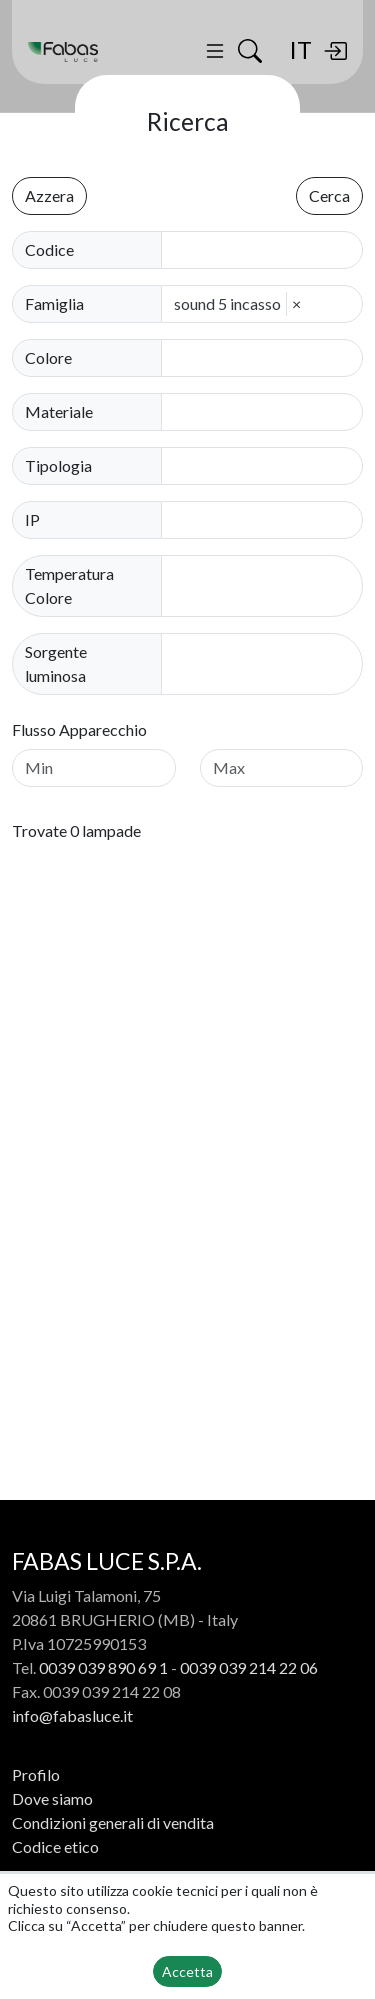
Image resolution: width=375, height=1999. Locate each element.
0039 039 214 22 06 (249, 1667)
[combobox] (268, 358)
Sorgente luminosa (56, 663)
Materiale (59, 411)
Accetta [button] (187, 1971)
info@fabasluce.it (72, 1715)
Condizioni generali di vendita (113, 1822)
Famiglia (54, 303)
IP (32, 519)
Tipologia (58, 465)
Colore (48, 357)
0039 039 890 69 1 (103, 1667)
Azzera (49, 195)
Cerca (329, 195)
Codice (49, 249)
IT (300, 49)
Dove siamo (52, 1798)
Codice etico (55, 1846)
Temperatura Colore (69, 585)
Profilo (36, 1774)
